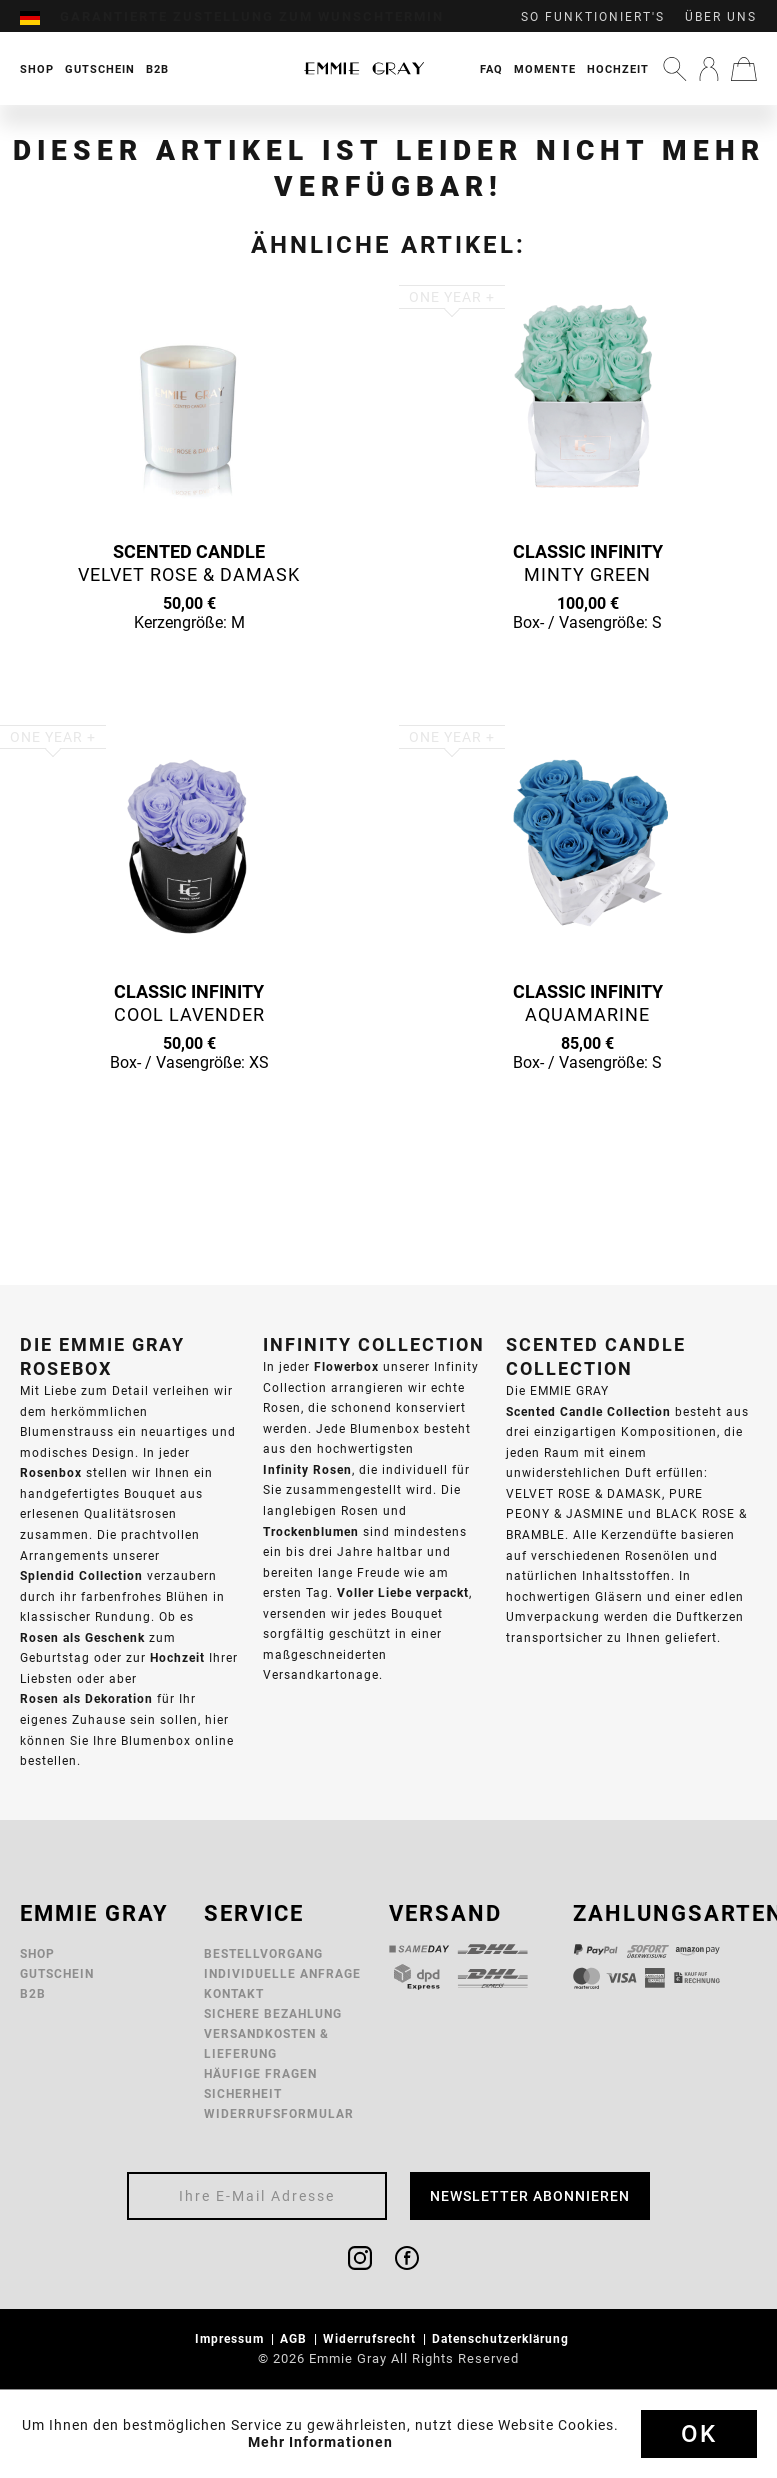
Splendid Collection (81, 1575)
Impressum (231, 2338)
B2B (33, 1993)
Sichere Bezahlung (273, 2013)
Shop (37, 1953)
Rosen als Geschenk (82, 1637)
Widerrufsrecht (371, 2338)
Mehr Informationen (320, 2442)
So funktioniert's (593, 17)
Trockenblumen (311, 1531)
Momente (545, 69)
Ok (699, 2434)
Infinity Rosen (307, 1469)
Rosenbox (51, 1472)
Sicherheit (243, 2093)
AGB (295, 2338)
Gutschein (57, 1973)
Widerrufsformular (279, 2113)
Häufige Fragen (260, 2073)
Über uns (721, 17)
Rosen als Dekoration (86, 1698)
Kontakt (234, 1993)
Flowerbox (346, 1366)
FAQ (491, 69)
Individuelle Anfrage (282, 1973)
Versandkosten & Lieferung (266, 2043)
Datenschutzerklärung (502, 2338)
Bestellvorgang (263, 1953)
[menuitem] (40, 17)
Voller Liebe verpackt (403, 1592)
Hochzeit (618, 69)
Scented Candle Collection (588, 1411)
